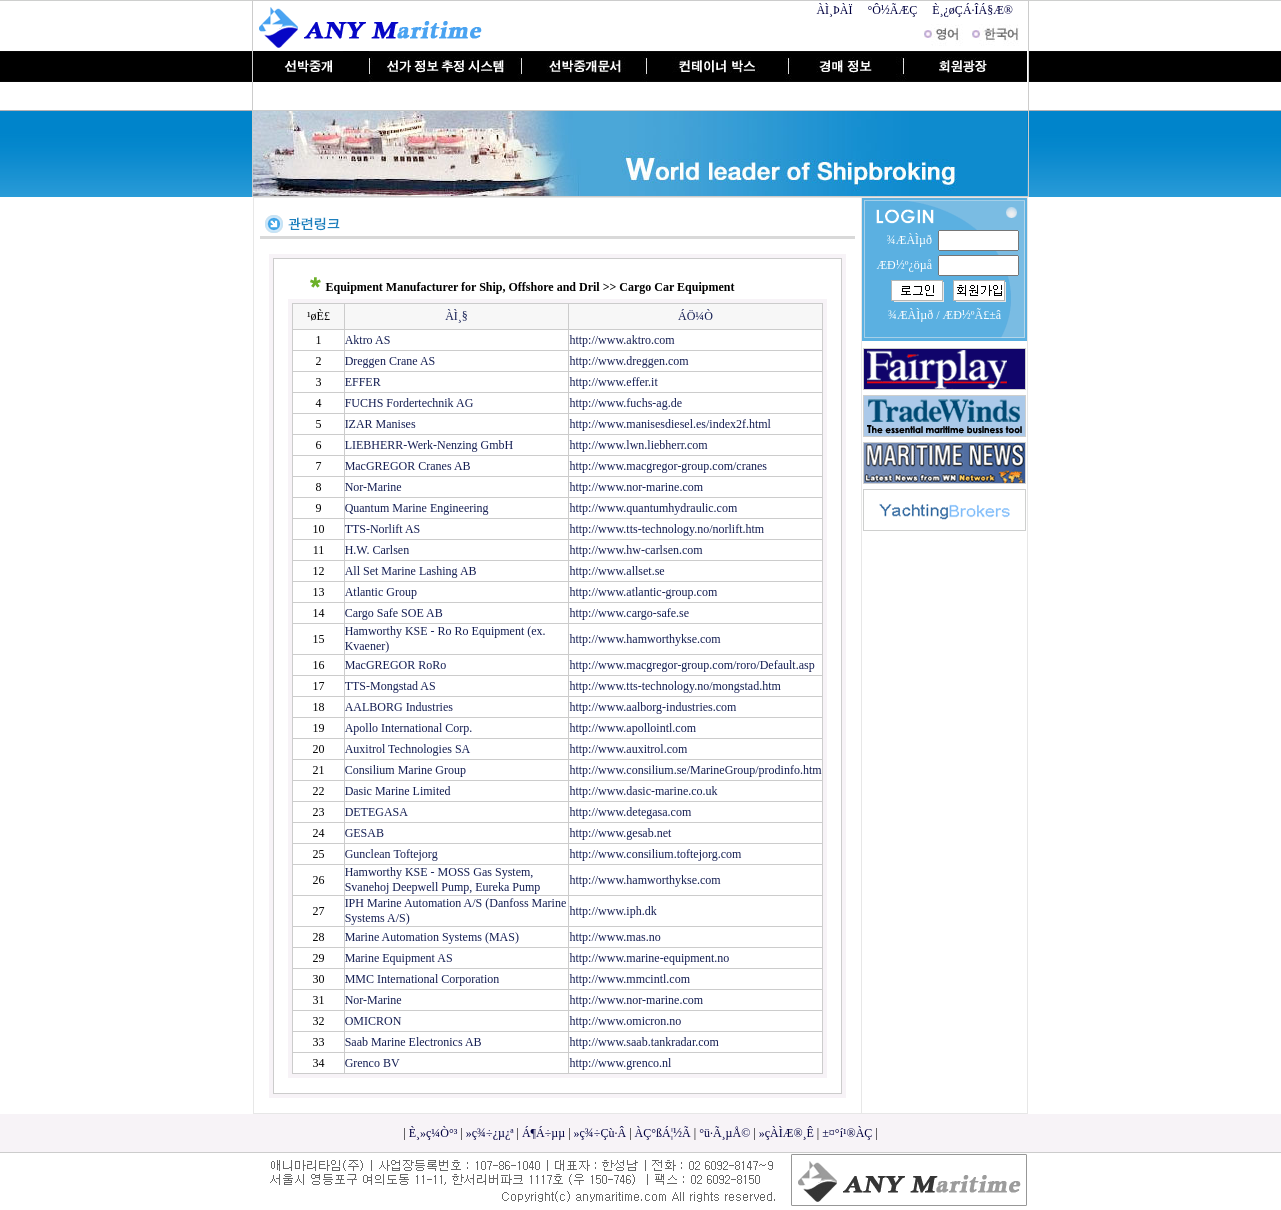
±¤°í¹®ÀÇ (847, 1133)
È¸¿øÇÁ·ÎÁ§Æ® (972, 10)
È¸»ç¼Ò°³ (433, 1133)
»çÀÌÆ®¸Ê (786, 1133)
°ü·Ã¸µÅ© (724, 1133)
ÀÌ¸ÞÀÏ (834, 10)
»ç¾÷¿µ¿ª (490, 1133)
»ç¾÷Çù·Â (600, 1133)
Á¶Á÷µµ (543, 1133)
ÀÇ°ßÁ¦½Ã (663, 1133)
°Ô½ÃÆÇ (892, 10)
